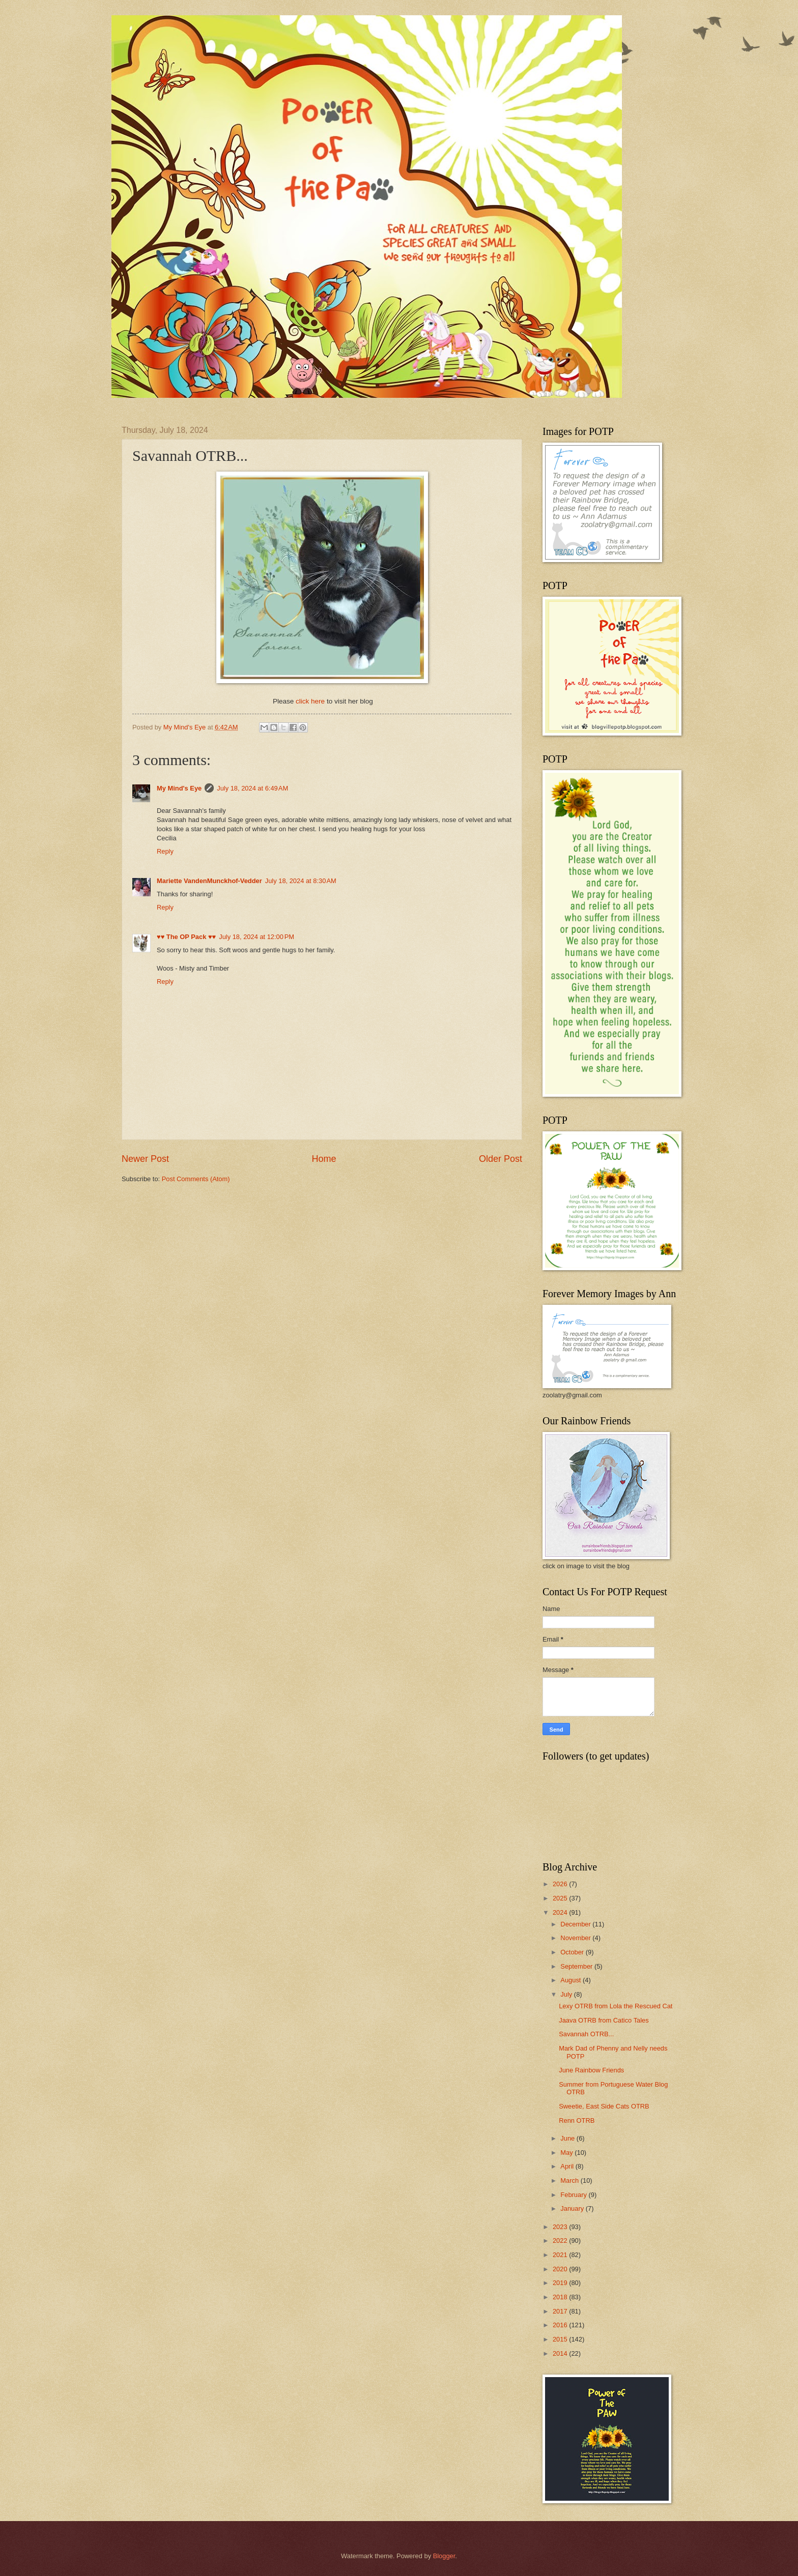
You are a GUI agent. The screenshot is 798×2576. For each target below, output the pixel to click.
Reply (165, 851)
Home (323, 1159)
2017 (561, 2311)
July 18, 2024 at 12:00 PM (256, 937)
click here (311, 701)
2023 (561, 2227)
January (572, 2208)
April (567, 2166)
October (572, 1952)
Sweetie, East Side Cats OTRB (604, 2106)
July (567, 1994)
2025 (561, 1898)
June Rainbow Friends (591, 2070)
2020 (561, 2269)
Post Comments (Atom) (196, 1179)
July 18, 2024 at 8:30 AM (300, 881)
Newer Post (145, 1159)
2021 (561, 2255)
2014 (561, 2353)
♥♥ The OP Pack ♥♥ (186, 937)
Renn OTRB (576, 2120)
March (570, 2180)
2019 (561, 2283)
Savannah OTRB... (586, 2034)
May (567, 2152)
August (571, 1980)
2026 (561, 1884)
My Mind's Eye (179, 788)
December (576, 1924)
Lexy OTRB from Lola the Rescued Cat (615, 2006)
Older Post (500, 1159)
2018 (561, 2297)
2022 (561, 2240)
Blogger (444, 2556)
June (568, 2138)
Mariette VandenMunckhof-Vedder (209, 881)
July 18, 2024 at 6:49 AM (252, 788)
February (574, 2195)
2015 (561, 2339)
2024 (561, 1912)
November (576, 1938)
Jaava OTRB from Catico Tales (604, 2020)
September (577, 1966)
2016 (561, 2325)
